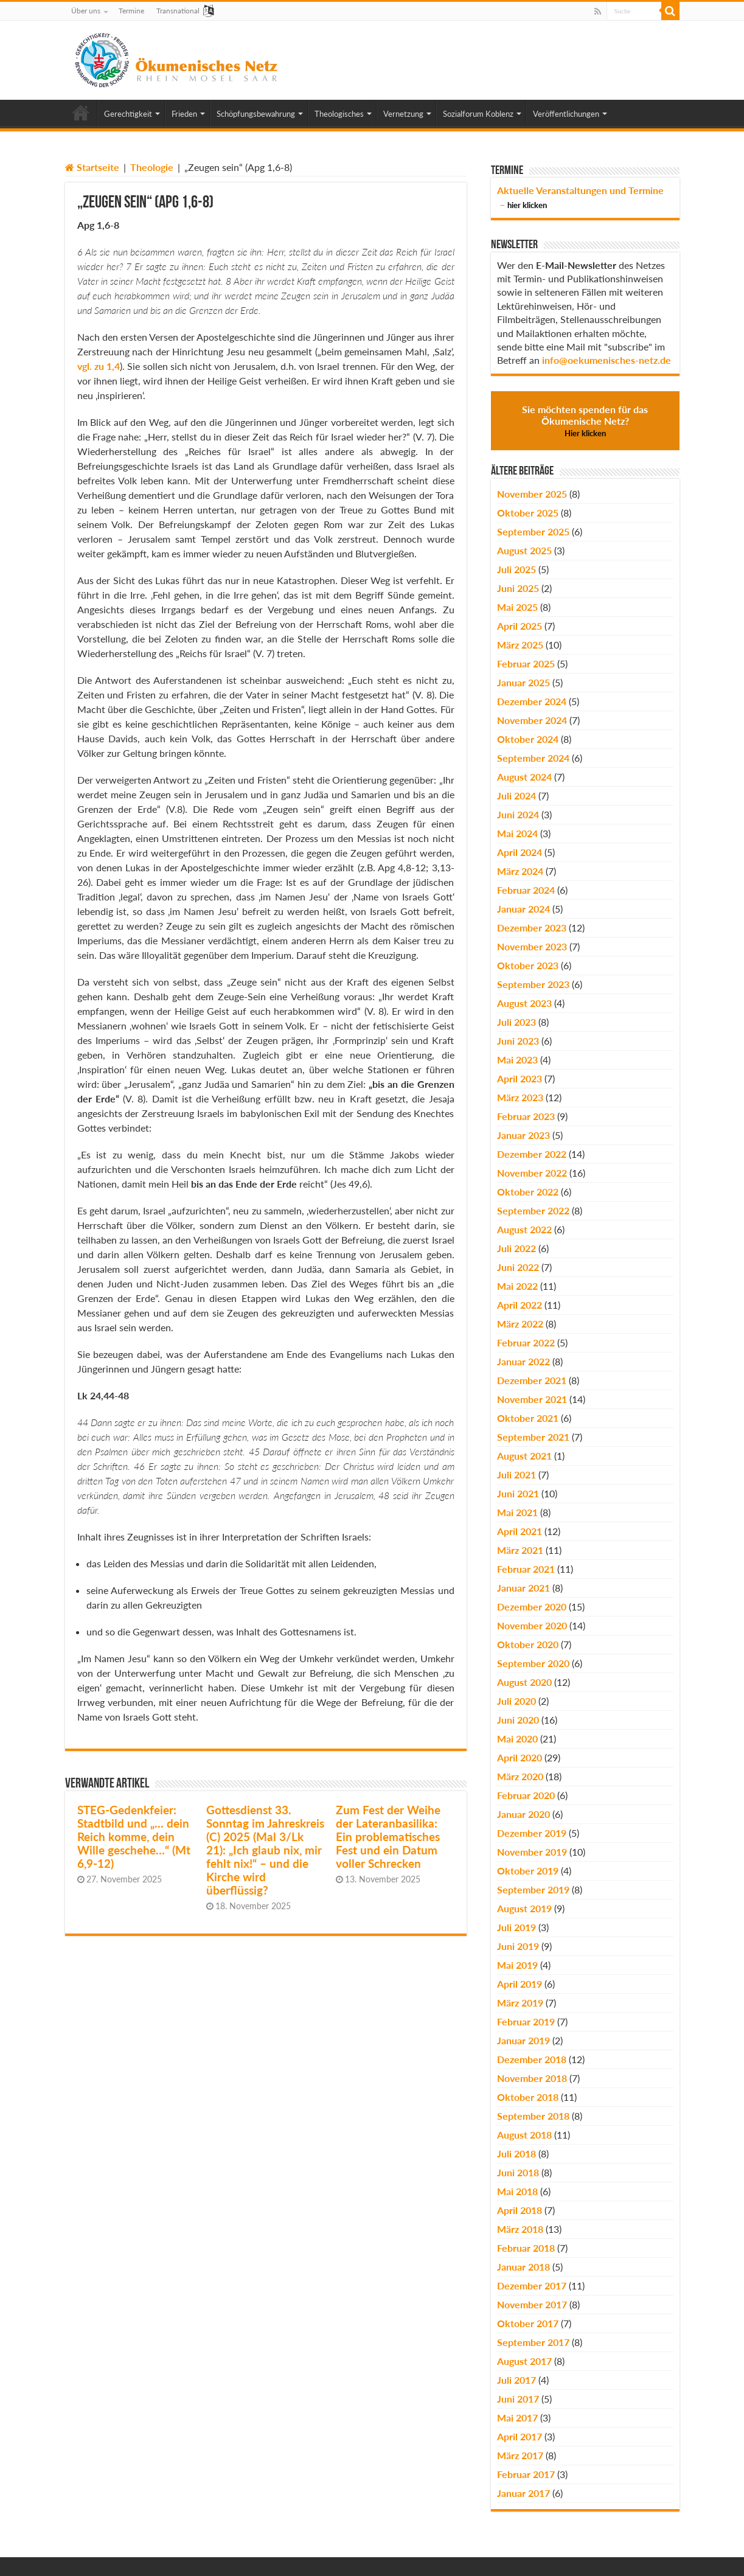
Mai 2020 (517, 1738)
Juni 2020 (518, 1719)
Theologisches (339, 114)
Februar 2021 (526, 1569)
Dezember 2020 (531, 1606)
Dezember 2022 (531, 1154)
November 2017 (532, 2304)
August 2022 (524, 1229)
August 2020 (524, 1682)
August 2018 (524, 2134)
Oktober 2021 (527, 1418)
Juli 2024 (516, 795)
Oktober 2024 (527, 739)
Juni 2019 (518, 1946)
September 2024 (533, 758)
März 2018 (520, 2229)
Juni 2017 (518, 2398)
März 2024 (520, 871)
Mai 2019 (517, 1965)
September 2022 (533, 1210)
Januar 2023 (523, 1135)
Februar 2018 (526, 2248)
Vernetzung (403, 114)
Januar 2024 (523, 908)
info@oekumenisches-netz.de (606, 360)
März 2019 (520, 2002)
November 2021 (532, 1399)
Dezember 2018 (531, 2059)
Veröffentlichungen (566, 114)
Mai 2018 (517, 2191)
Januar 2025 (523, 682)
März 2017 (520, 2455)
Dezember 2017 (531, 2285)
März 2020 (520, 1776)
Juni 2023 (518, 1040)
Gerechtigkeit (128, 114)
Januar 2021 (523, 1587)
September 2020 (533, 1663)
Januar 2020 (523, 1814)
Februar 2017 (526, 2474)
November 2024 (532, 720)
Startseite (92, 167)
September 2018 (533, 2116)
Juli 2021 (516, 1474)
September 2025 (533, 531)
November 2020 (532, 1625)
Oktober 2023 (527, 965)
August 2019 (524, 1908)
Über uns (85, 10)
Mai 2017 (517, 2417)
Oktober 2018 (527, 2097)
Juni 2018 (518, 2172)
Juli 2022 (516, 1248)
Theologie (151, 167)
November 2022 (532, 1172)
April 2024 (519, 852)
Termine (131, 10)
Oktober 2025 (527, 512)
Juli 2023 (516, 1022)
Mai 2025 (517, 607)
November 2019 (532, 1851)
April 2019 (519, 1983)
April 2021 (519, 1531)
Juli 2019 (516, 1927)
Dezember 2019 (531, 1833)
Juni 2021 (518, 1493)
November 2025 (532, 494)
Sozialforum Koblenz (478, 114)
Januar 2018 (523, 2266)
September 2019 (533, 1889)
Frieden (184, 114)
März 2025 (520, 644)
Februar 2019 (526, 2021)
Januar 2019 (523, 2040)
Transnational (178, 10)
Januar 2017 (523, 2493)
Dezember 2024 (531, 701)
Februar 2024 (526, 890)
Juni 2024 (518, 814)
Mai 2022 (517, 1286)
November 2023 (532, 946)
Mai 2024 (517, 833)
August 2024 (524, 776)
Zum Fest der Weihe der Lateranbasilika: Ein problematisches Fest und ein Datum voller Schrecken (388, 1836)
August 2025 (524, 550)
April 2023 (519, 1078)
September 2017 (533, 2342)
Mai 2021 (517, 1512)
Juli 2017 (516, 2380)
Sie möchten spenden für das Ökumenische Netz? (585, 420)
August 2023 (524, 1003)
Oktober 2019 (527, 1870)
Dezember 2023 (531, 927)
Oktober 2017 (527, 2323)
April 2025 (519, 626)
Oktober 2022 (527, 1191)
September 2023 (533, 984)
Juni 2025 (518, 588)
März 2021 (520, 1550)
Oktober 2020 (527, 1644)
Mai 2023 (517, 1059)
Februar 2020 (526, 1795)
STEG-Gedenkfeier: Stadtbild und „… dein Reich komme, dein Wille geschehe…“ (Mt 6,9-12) (133, 1836)
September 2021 (533, 1437)
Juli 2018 (516, 2153)
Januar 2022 (523, 1361)
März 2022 (520, 1323)
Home (81, 112)
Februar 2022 (526, 1342)
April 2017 (519, 2436)
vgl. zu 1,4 (98, 366)
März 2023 (520, 1097)
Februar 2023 (526, 1116)
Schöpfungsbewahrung (256, 114)
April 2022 (519, 1305)
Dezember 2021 (531, 1380)
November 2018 (532, 2078)
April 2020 (519, 1757)
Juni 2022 (518, 1267)
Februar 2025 (526, 663)
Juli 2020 (516, 1701)
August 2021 (524, 1455)
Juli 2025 (516, 569)
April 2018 (519, 2210)
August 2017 (524, 2361)
